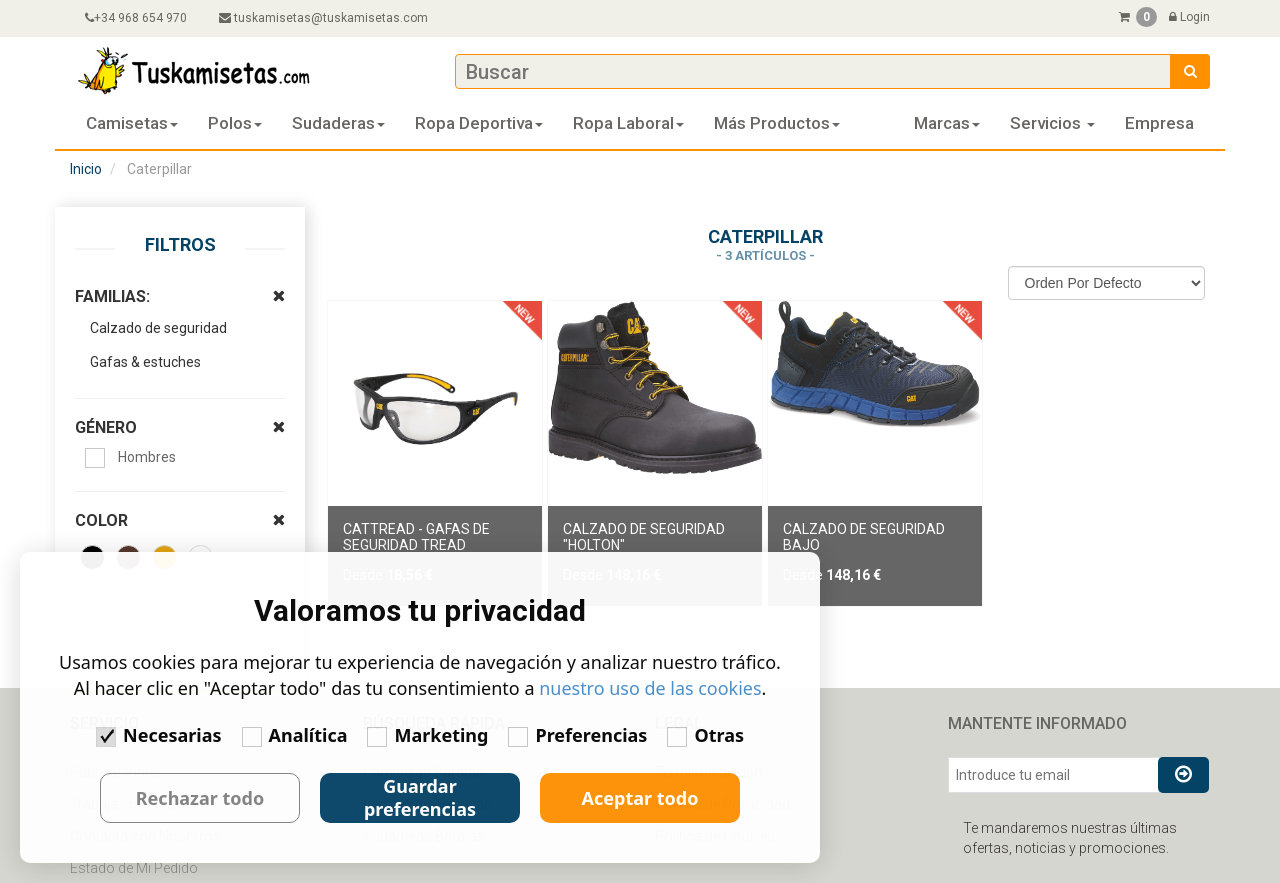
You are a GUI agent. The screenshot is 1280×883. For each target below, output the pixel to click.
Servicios (1052, 123)
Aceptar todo (640, 798)
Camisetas (132, 123)
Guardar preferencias (420, 797)
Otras (705, 735)
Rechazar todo (200, 798)
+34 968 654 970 (136, 18)
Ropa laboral (628, 123)
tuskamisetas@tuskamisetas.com (323, 18)
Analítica (295, 735)
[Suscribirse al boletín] (1183, 775)
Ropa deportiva (479, 123)
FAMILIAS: (187, 272)
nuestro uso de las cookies (650, 689)
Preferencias (577, 735)
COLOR (187, 496)
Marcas (947, 123)
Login (1189, 17)
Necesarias (158, 735)
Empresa (1159, 123)
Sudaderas (338, 123)
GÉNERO (187, 403)
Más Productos (777, 123)
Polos (235, 123)
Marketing (427, 735)
